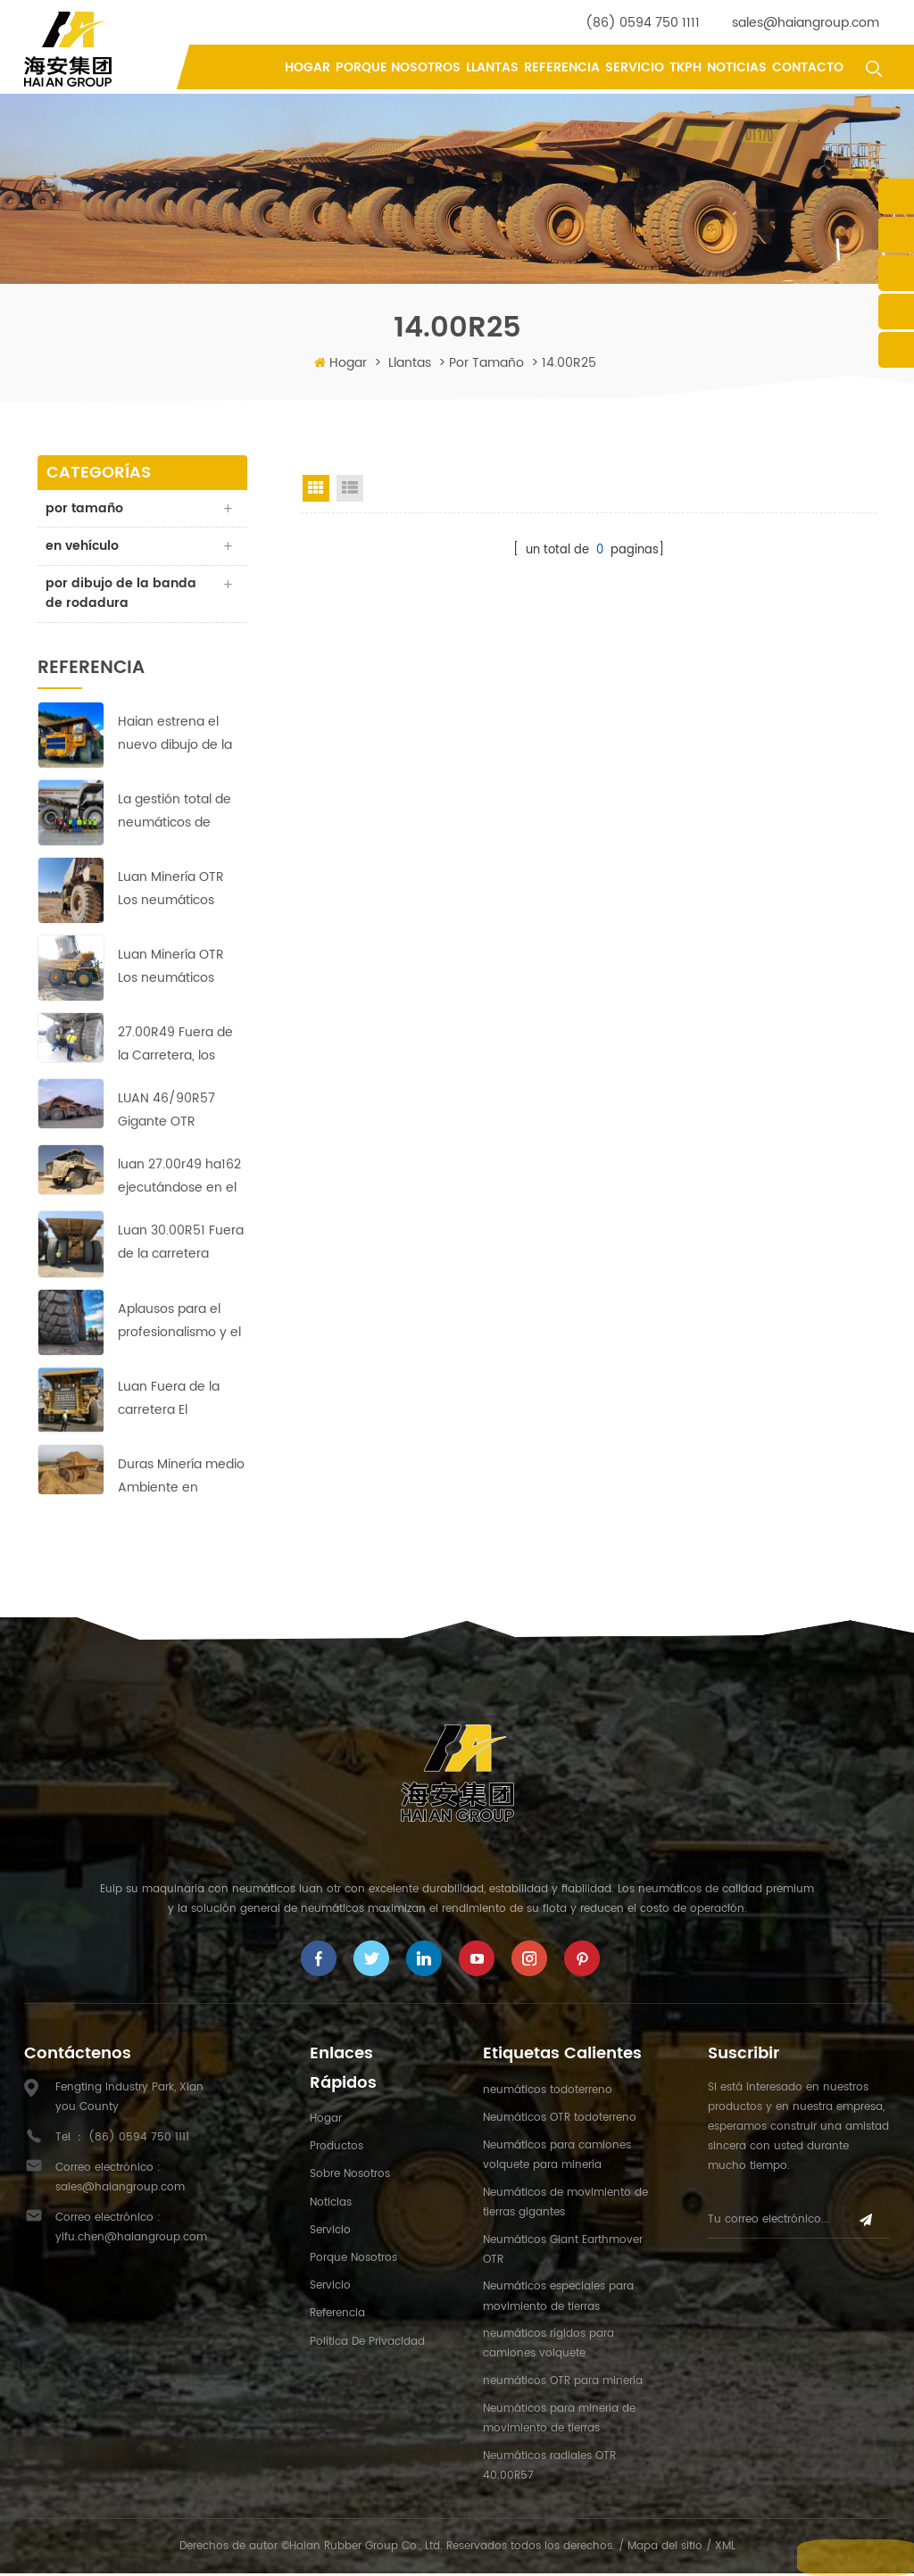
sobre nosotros (350, 2176)
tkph (685, 67)
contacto (807, 67)
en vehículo (83, 546)
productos (336, 2148)
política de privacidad (367, 2343)
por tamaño (486, 363)
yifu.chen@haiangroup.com (131, 2239)
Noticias (737, 67)
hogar (326, 2121)
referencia (562, 67)
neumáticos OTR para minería (563, 2383)
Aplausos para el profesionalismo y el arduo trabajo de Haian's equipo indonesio (179, 1323)
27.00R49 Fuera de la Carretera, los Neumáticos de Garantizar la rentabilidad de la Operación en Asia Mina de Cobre (175, 1047)
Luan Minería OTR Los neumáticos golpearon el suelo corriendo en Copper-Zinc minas (177, 970)
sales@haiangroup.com (805, 22)
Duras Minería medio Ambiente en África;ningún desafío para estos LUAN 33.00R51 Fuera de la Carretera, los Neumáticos (181, 1479)
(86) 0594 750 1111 (643, 22)
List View (350, 488)
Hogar (307, 67)
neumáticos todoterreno (547, 2091)
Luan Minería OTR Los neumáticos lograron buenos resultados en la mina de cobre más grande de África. (178, 892)
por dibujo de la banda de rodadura (121, 595)
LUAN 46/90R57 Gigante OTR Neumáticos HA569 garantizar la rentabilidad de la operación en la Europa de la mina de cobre (177, 1113)
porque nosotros (398, 67)
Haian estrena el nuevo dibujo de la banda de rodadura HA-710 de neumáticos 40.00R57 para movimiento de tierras (178, 736)
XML (725, 2547)
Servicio (634, 67)
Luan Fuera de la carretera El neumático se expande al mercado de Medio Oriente (182, 1401)
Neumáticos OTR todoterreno (559, 2120)
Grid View (316, 488)
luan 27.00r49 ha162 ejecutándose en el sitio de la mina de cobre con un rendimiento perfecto (179, 1179)
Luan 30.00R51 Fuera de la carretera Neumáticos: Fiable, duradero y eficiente (181, 1245)
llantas (492, 67)
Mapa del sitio (664, 2547)
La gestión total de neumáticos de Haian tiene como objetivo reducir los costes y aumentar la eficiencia (176, 814)
